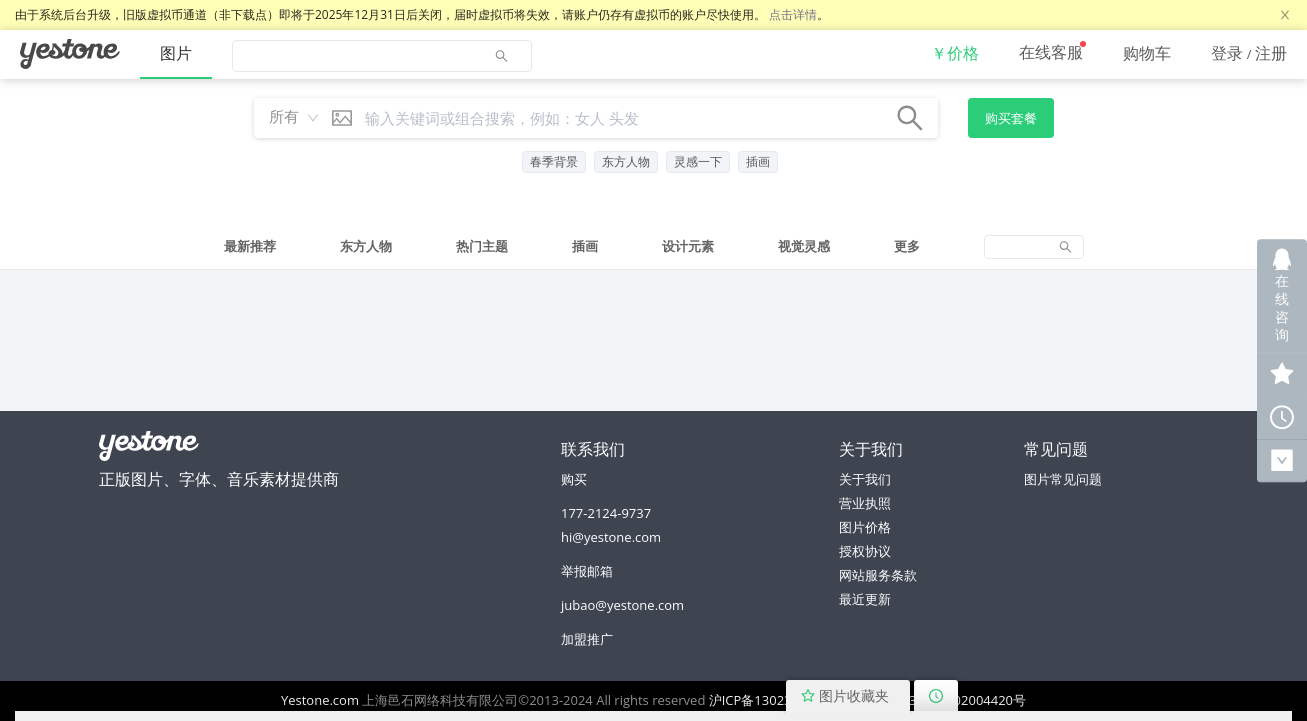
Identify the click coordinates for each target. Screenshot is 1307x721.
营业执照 (865, 503)
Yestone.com (320, 700)
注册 (1271, 53)
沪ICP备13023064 (761, 700)
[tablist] (653, 246)
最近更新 (865, 599)
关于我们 (865, 479)
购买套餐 (1011, 118)
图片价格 (865, 527)
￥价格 (955, 53)
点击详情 (793, 14)
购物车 (1147, 53)
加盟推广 (587, 639)
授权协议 (865, 551)
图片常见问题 (1063, 479)
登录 (1227, 53)
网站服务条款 (878, 575)
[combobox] (288, 118)
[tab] (250, 247)
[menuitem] (70, 54)
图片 (176, 53)
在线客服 (1051, 52)
